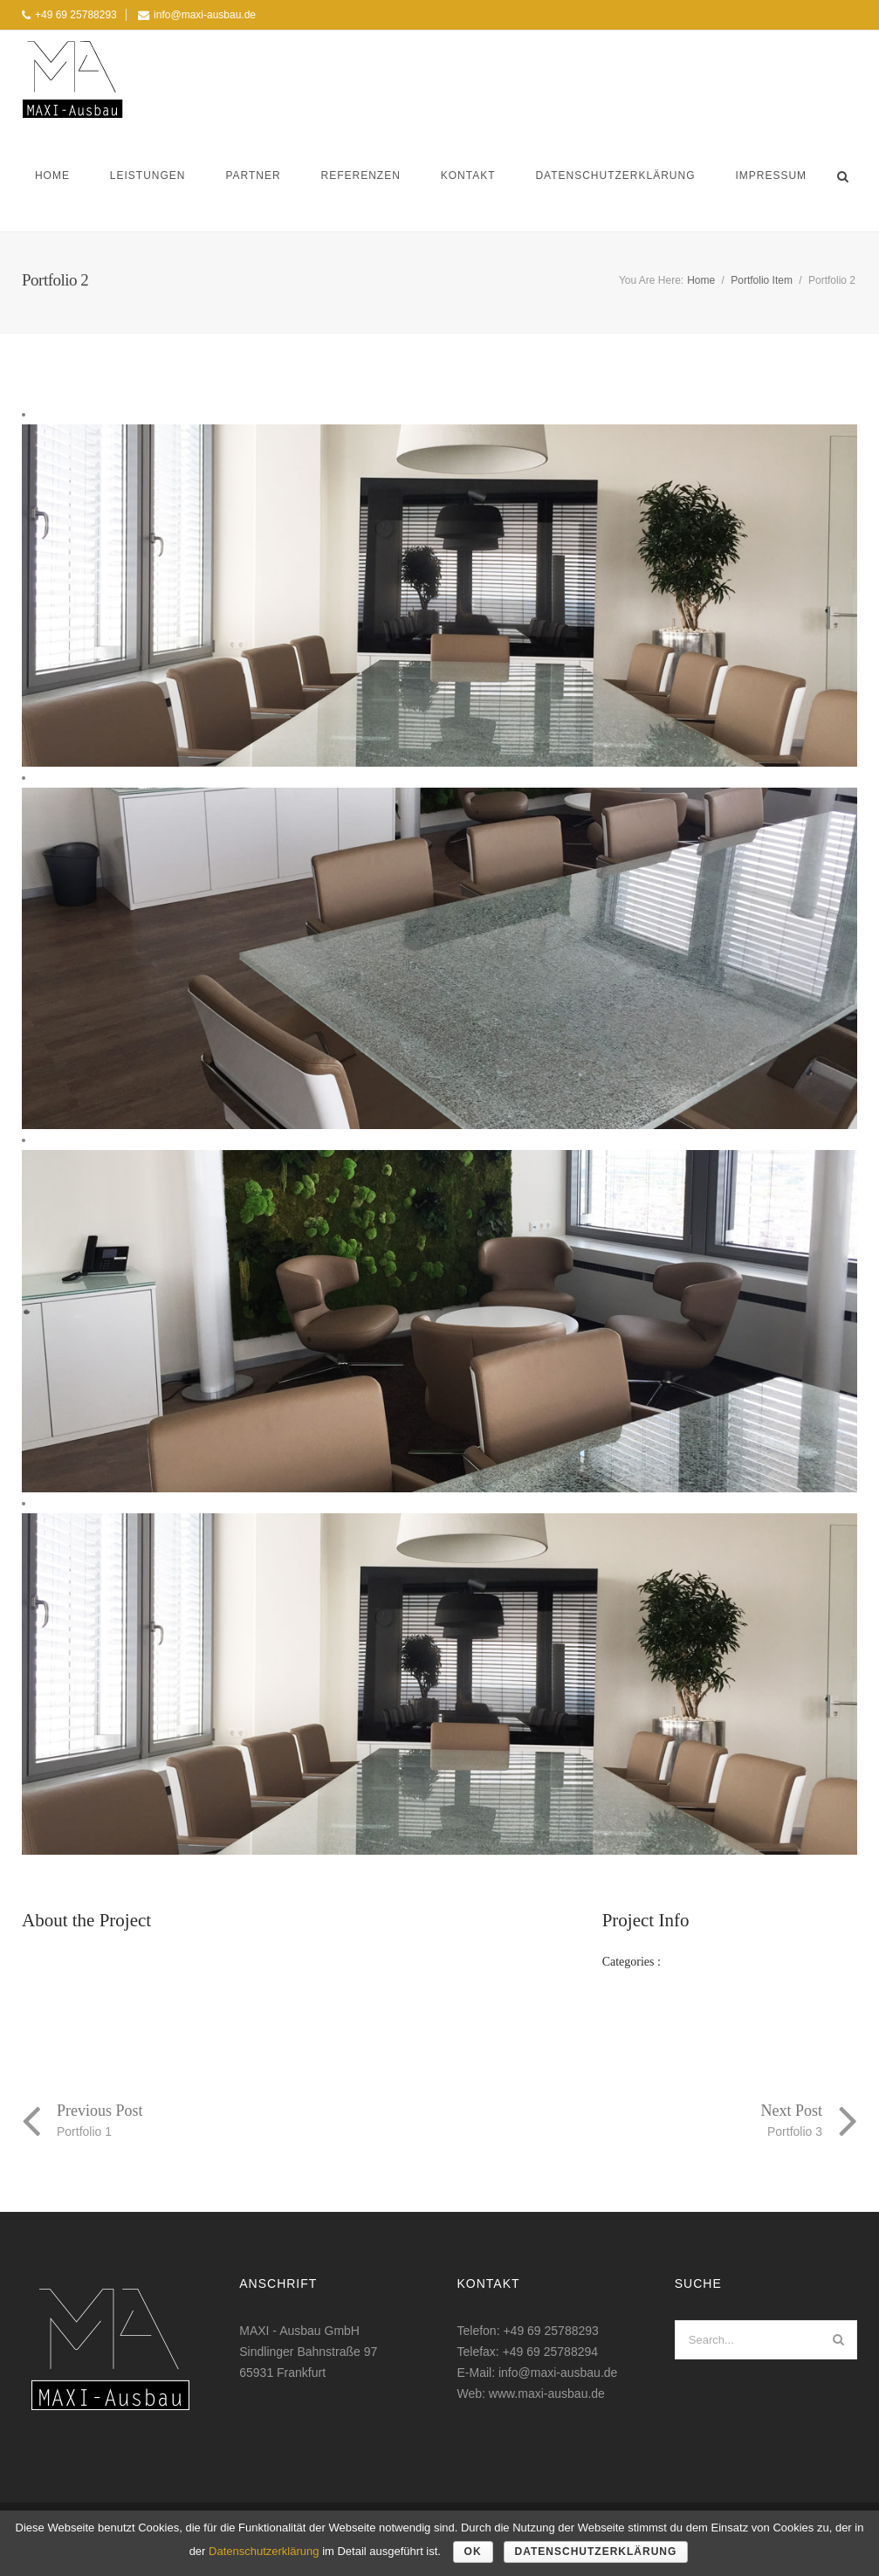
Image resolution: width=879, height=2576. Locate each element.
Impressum (771, 175)
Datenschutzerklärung (615, 175)
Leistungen (148, 175)
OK (473, 2551)
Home (52, 175)
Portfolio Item (762, 280)
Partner (252, 175)
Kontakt (468, 175)
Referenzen (361, 175)
